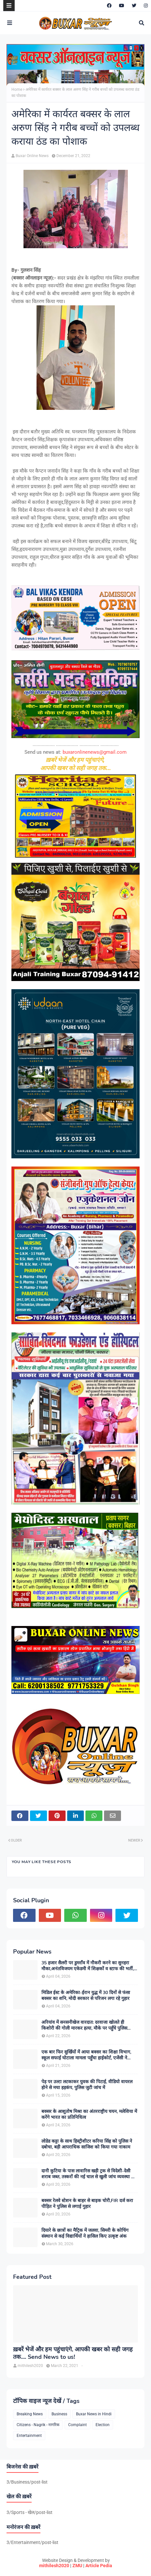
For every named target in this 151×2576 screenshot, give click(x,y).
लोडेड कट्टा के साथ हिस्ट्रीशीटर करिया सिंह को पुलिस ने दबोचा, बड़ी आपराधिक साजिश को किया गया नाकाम (86, 2144)
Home (16, 89)
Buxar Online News (32, 155)
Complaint (77, 2425)
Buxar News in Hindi (94, 2414)
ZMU (77, 2565)
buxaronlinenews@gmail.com (95, 752)
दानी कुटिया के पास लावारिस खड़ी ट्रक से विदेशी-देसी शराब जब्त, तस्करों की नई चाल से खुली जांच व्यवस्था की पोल (88, 2174)
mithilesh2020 (54, 2565)
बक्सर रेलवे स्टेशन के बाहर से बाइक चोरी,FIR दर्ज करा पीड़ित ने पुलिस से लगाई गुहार (87, 2204)
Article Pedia (98, 2565)
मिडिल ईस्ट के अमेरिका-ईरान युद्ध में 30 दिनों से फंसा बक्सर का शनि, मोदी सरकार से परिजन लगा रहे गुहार (85, 1996)
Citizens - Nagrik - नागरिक (38, 2425)
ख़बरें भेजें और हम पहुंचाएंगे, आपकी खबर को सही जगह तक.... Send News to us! (73, 2353)
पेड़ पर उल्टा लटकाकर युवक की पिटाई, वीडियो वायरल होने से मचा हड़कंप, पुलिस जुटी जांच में (86, 2085)
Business (59, 2414)
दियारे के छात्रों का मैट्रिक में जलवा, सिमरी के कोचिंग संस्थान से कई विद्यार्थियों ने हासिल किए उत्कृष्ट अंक (84, 2233)
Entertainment (29, 2435)
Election (103, 2425)
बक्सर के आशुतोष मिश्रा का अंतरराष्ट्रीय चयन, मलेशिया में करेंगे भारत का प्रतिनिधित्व (89, 2114)
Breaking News (30, 2414)
